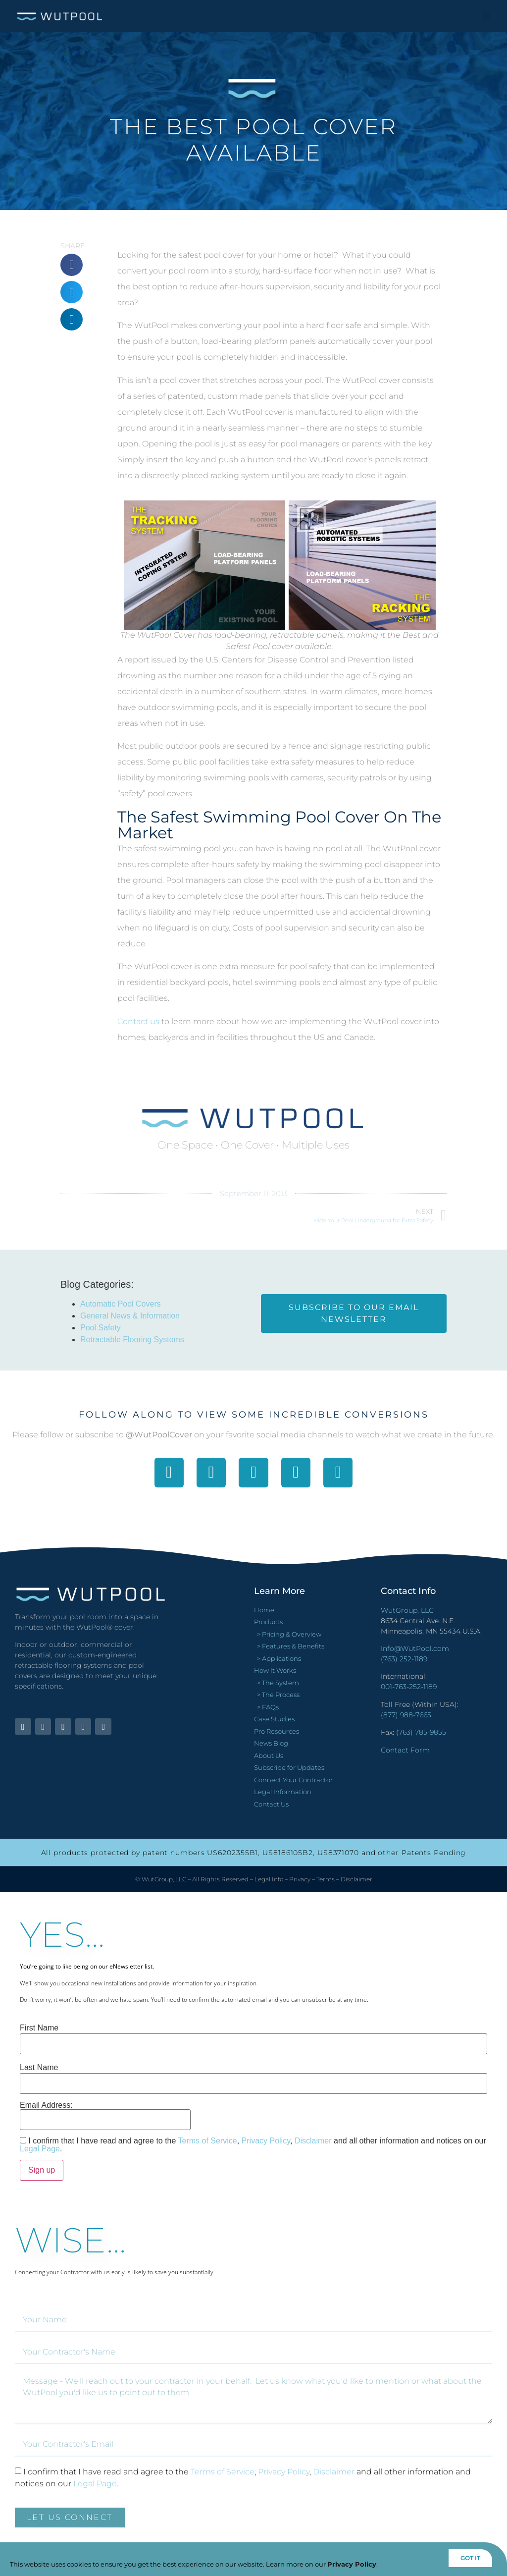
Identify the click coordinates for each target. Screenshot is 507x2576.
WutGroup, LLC (407, 1610)
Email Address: (105, 2115)
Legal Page (40, 2148)
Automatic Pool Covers (120, 1304)
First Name (39, 2028)
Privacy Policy (266, 2141)
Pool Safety (100, 1327)
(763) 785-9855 (421, 1732)
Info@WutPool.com (415, 1648)
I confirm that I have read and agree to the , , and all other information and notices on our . (253, 2145)
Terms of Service (207, 2141)
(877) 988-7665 (406, 1714)
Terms (325, 1879)
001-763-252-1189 (409, 1686)
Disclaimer (356, 1879)
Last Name (39, 2068)
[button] (486, 16)
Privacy (299, 1879)
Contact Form (405, 1750)
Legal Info (268, 1879)
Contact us (138, 1021)
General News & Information (130, 1316)
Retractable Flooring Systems (132, 1339)
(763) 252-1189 (404, 1658)
